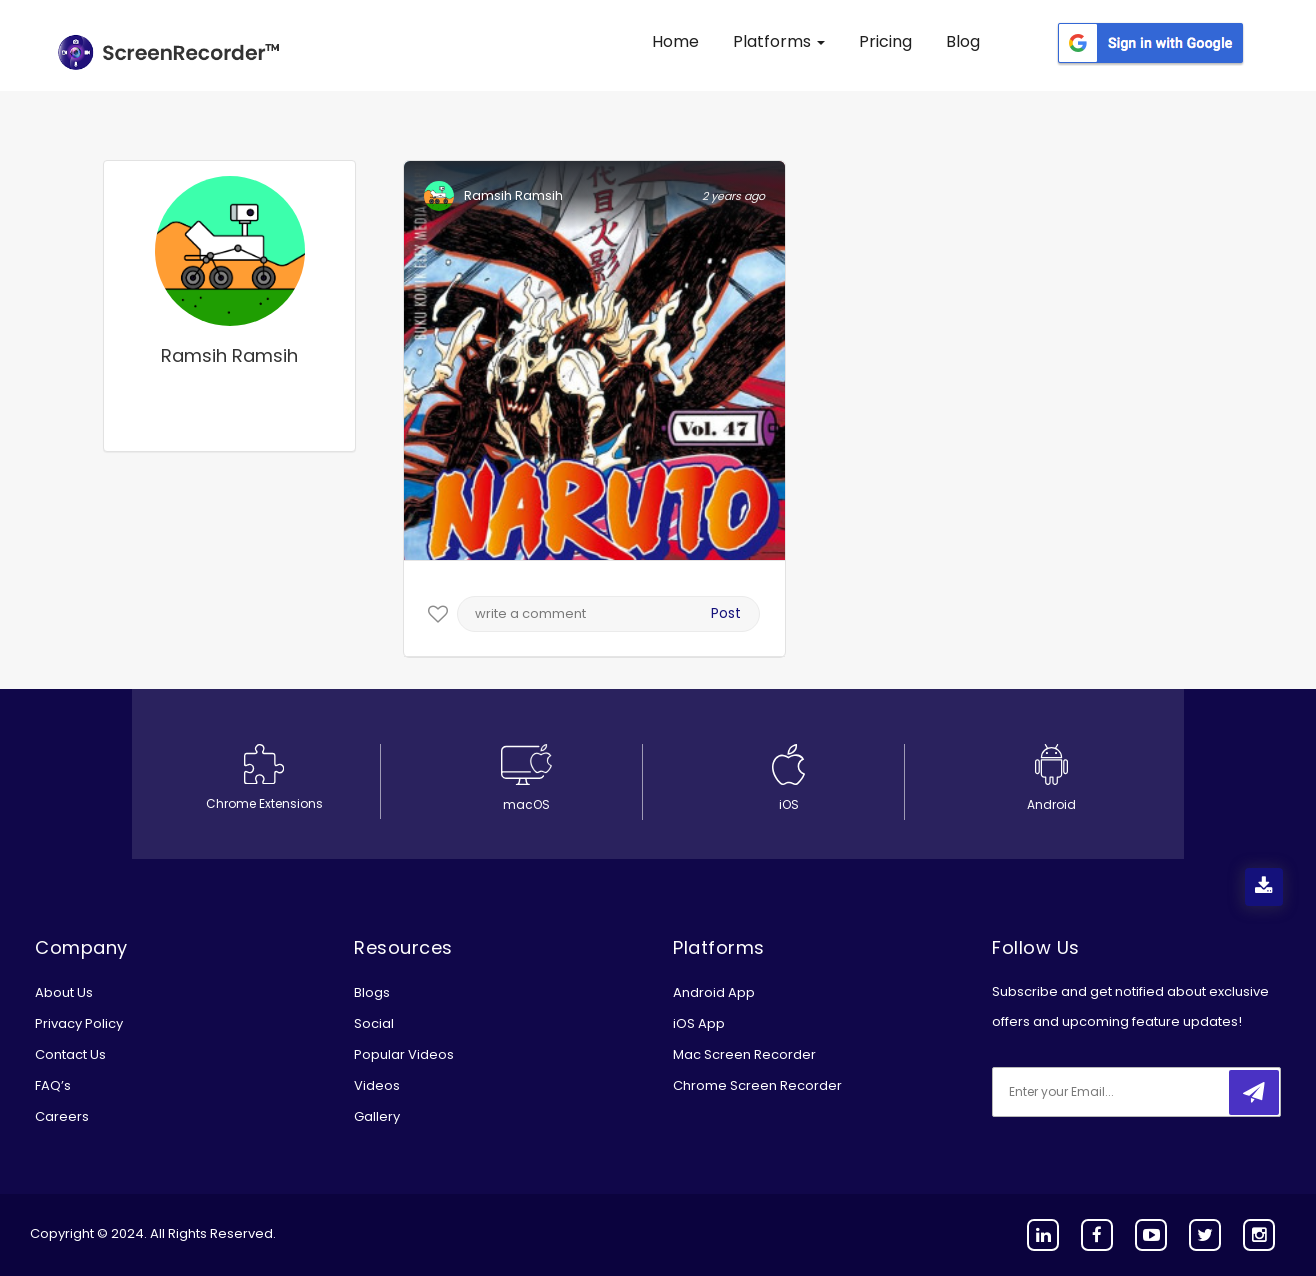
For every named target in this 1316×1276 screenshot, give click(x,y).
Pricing (885, 41)
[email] (1125, 1092)
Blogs (372, 992)
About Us (64, 992)
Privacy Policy (79, 1023)
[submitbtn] (1254, 1092)
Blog (963, 41)
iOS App (699, 1023)
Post (726, 613)
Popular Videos (404, 1054)
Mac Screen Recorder (744, 1054)
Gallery (377, 1116)
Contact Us (70, 1054)
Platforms (779, 41)
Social (374, 1023)
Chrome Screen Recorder (757, 1085)
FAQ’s (53, 1085)
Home (675, 41)
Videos (377, 1085)
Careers (62, 1116)
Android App (714, 992)
